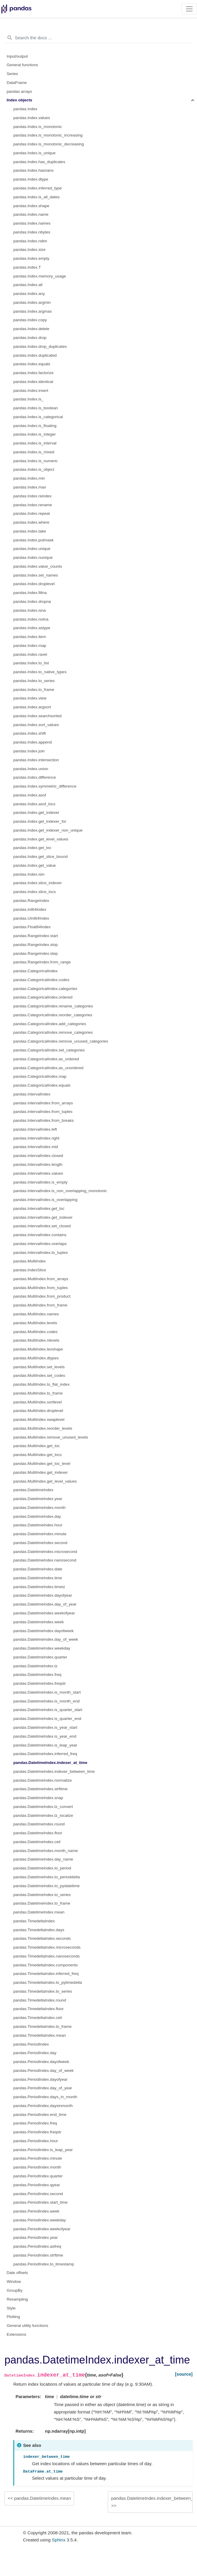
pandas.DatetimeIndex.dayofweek (43, 1631)
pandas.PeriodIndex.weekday (39, 2220)
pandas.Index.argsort (32, 707)
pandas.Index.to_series (34, 681)
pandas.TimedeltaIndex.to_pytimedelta (47, 1982)
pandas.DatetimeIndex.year (37, 1498)
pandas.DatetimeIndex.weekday (41, 1648)
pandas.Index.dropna (32, 601)
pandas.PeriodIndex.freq (35, 2123)
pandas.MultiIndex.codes (35, 1332)
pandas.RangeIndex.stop (35, 944)
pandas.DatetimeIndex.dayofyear (42, 1595)
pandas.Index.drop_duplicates (40, 346)
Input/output (17, 56)
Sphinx (58, 2539)
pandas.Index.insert (30, 390)
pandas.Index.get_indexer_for (39, 821)
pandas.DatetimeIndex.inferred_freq (45, 1754)
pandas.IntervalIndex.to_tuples (40, 1252)
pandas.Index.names (31, 223)
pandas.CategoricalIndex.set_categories (49, 1050)
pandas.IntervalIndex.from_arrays (43, 1103)
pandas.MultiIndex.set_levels (39, 1367)
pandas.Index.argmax (32, 311)
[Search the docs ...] (98, 38)
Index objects (19, 100)
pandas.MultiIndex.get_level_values (45, 1481)
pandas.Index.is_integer (34, 434)
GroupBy (15, 2290)
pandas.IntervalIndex (31, 1094)
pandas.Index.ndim (30, 241)
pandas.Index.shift (29, 733)
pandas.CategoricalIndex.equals (42, 1085)
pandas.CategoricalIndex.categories (45, 988)
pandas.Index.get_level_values (40, 839)
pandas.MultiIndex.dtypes (36, 1358)
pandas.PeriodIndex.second (38, 2194)
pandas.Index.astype (31, 628)
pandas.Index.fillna (30, 592)
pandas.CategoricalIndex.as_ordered (46, 1059)
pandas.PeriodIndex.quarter (38, 2176)
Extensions (16, 2334)
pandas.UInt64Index (31, 918)
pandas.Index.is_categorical (38, 417)
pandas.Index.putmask (33, 540)
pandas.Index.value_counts (37, 566)
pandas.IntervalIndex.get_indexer (43, 1217)
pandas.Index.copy (30, 320)
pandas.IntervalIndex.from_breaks (43, 1120)
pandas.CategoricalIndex (35, 971)
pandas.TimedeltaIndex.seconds (42, 1938)
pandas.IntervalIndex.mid (35, 1147)
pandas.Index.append (32, 742)
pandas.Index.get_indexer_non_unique (47, 830)
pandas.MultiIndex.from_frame (40, 1305)
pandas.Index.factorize (33, 373)
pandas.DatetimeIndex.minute (39, 1534)
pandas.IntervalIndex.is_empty (40, 1182)
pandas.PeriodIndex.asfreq (37, 2246)
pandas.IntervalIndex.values (38, 1173)
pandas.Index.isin (28, 874)
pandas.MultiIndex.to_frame (38, 1393)
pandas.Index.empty (31, 258)
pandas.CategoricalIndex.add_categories (49, 1024)
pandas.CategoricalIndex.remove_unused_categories (60, 1041)
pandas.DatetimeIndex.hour (38, 1525)
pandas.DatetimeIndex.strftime (40, 1789)
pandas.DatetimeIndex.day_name (43, 1859)
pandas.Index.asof (29, 795)
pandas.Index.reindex (32, 496)
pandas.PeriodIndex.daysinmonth (43, 2105)
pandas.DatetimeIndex (33, 1490)
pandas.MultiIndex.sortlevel (37, 1402)
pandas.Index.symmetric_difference (44, 786)
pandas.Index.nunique (33, 557)
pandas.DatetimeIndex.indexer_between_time (54, 1771)
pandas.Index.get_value (34, 865)
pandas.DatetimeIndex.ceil (36, 1842)
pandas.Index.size (29, 249)
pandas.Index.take (29, 531)
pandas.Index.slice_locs (34, 891)
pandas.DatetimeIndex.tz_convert (43, 1806)
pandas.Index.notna (31, 619)
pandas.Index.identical (33, 381)
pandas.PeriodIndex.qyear (36, 2185)
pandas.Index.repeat (31, 513)
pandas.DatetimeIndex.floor (37, 1833)
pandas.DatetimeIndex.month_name (45, 1850)
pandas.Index (25, 109)
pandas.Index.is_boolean (35, 408)
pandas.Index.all (27, 285)
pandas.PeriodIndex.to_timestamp (43, 2264)
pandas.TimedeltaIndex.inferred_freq (46, 1973)
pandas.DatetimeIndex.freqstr (39, 1683)
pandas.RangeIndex (31, 900)
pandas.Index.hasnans (33, 170)
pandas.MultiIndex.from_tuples (40, 1287)
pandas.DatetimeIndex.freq (37, 1674)
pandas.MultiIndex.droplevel (38, 1410)
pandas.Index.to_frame (33, 689)
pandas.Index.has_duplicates (39, 162)
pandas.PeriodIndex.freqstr (37, 2132)
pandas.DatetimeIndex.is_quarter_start (47, 1709)
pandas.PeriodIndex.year (35, 2237)
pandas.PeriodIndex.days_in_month (45, 2097)
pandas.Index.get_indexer (36, 812)
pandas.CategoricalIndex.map (39, 1076)
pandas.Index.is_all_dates (36, 197)
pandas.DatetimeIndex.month (39, 1507)
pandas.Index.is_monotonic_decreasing (48, 144)
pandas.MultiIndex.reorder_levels (42, 1428)
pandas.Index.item (29, 636)
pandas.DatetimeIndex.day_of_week (45, 1639)
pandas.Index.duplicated (35, 355)
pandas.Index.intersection (36, 760)
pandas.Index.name (31, 214)
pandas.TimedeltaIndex (34, 1921)
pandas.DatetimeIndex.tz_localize (43, 1815)
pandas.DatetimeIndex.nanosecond (44, 1560)
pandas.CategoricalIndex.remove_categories (53, 1032)
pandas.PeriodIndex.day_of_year (42, 2088)
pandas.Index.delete (31, 329)
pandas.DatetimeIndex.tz (35, 1666)
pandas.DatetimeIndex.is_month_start (47, 1692)
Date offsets (17, 2272)
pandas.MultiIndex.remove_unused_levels (50, 1437)
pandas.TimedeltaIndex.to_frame (42, 2026)
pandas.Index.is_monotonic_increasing (47, 135)
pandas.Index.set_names (35, 575)
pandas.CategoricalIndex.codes (41, 980)
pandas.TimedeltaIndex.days (38, 1930)
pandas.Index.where (31, 522)
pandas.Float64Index (32, 927)
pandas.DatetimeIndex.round (39, 1824)
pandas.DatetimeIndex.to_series (42, 1894)
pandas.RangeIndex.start (35, 936)
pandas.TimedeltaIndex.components (45, 1965)
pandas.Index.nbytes (31, 232)
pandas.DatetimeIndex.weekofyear (44, 1613)
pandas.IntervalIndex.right (36, 1138)
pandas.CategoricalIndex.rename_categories (53, 1006)
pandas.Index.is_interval (35, 443)
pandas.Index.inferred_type (37, 188)
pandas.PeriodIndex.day (35, 2053)
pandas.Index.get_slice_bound (40, 856)
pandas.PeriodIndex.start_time (40, 2202)
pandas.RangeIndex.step (35, 953)
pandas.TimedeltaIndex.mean (39, 2035)
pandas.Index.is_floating (35, 425)
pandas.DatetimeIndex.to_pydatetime (46, 1886)
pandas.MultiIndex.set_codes (39, 1375)
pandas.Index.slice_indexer (37, 883)
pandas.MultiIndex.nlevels (36, 1340)
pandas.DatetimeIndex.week (38, 1622)
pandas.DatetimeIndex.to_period (42, 1868)
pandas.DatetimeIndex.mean (39, 1912)
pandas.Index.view (30, 698)
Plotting (13, 2316)
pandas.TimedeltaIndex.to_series (42, 1991)
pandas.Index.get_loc (32, 847)
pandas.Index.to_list (31, 663)
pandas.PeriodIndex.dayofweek (41, 2061)
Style (11, 2308)
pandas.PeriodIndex (31, 2044)
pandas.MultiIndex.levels (35, 1323)
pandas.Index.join (29, 751)
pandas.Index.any (29, 293)
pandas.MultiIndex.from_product (42, 1296)
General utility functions (27, 2325)
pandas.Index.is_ (28, 399)
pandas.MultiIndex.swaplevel (39, 1419)
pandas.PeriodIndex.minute (37, 2158)
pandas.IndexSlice (29, 1270)
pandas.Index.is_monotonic (37, 126)
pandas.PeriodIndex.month (37, 2167)
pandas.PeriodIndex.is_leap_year (43, 2150)
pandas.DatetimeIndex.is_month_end (46, 1701)
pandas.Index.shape (31, 206)
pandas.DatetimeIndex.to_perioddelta (46, 1877)
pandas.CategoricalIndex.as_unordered (48, 1068)
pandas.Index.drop (30, 337)
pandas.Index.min (29, 478)
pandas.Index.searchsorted (37, 716)
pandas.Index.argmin (32, 302)
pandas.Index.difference (34, 777)
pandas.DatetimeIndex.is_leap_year (45, 1745)
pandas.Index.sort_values (36, 725)
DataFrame (17, 82)
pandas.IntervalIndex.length (38, 1164)
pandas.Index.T (27, 267)
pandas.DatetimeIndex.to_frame (41, 1903)
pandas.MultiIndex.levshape (38, 1349)
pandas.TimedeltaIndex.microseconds (47, 1947)
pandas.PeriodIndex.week (36, 2211)
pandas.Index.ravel (30, 654)
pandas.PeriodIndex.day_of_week (43, 2070)
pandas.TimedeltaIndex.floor (38, 2009)
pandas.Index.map (29, 645)
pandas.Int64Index (29, 909)
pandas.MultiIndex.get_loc (36, 1446)
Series (12, 74)
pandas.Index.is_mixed (33, 452)
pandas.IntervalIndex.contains (39, 1235)
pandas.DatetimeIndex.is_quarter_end (47, 1718)
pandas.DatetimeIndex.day (37, 1516)
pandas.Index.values (31, 118)
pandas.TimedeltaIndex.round (39, 2000)
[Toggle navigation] (189, 8)
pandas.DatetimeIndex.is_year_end (44, 1736)
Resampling (17, 2299)
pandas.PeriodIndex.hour (35, 2141)
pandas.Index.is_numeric (35, 461)
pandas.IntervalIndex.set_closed (42, 1226)
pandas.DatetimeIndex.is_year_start (45, 1727)
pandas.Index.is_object (33, 469)
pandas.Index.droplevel (34, 584)
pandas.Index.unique (31, 548)
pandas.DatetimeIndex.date (37, 1569)
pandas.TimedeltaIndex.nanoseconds (46, 1956)
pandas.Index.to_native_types (39, 672)
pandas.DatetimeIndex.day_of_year (44, 1604)
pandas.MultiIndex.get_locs (37, 1454)
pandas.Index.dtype (30, 179)
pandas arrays (19, 91)
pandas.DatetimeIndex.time (37, 1578)
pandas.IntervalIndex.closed (38, 1155)
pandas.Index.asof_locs (34, 804)
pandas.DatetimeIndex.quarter (40, 1657)
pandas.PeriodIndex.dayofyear (40, 2079)
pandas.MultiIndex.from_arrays (40, 1279)
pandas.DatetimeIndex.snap (38, 1798)
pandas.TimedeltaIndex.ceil (37, 2017)
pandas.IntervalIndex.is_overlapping (45, 1199)
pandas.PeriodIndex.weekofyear (42, 2229)
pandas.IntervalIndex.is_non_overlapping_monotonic (60, 1191)
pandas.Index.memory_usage (39, 276)
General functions (22, 65)
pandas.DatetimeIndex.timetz (39, 1587)
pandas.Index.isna (29, 610)
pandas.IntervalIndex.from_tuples (43, 1111)
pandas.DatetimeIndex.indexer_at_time (50, 1762)
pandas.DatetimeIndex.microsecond (45, 1551)
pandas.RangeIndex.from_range (42, 962)
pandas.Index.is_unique (34, 153)
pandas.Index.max (29, 487)
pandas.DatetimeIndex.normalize (42, 1780)
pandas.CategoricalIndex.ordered (43, 997)
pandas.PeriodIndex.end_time (39, 2114)
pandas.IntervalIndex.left (35, 1129)
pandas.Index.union (30, 769)
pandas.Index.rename (32, 505)
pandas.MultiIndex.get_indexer (40, 1472)
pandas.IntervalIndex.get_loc (39, 1208)
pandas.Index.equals (31, 364)
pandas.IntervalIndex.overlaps (40, 1243)
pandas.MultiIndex (29, 1261)
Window (14, 2281)
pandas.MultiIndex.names (36, 1314)
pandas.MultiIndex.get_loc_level (41, 1463)
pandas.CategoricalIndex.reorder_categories (52, 1015)
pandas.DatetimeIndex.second (40, 1543)
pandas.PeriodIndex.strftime (38, 2255)
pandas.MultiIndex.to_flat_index (41, 1384)
